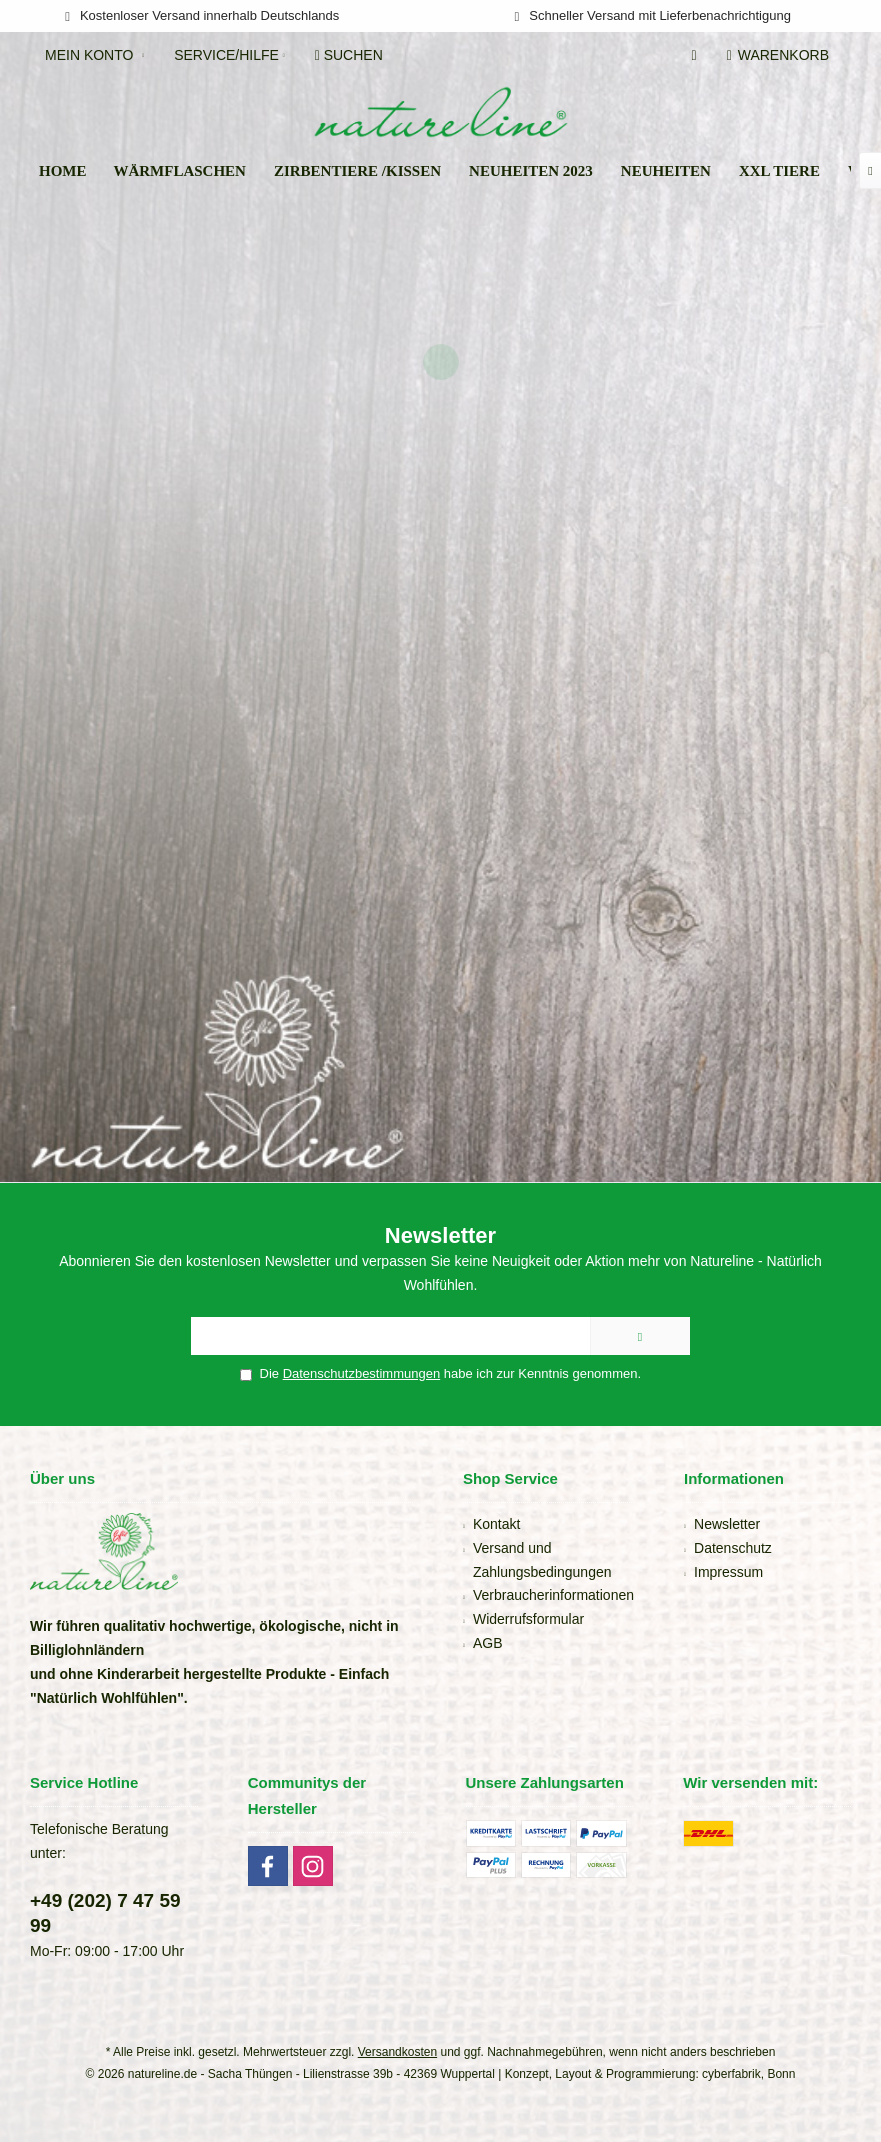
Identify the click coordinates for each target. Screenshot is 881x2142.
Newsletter (727, 1524)
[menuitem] (781, 55)
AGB (488, 1643)
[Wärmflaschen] (179, 171)
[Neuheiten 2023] (531, 171)
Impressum (728, 1572)
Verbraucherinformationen (553, 1595)
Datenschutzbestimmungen (362, 1373)
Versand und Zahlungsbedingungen (542, 1560)
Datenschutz (733, 1548)
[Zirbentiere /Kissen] (357, 171)
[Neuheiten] (666, 171)
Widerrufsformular (528, 1619)
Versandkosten (397, 2052)
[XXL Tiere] (779, 171)
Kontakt (496, 1524)
